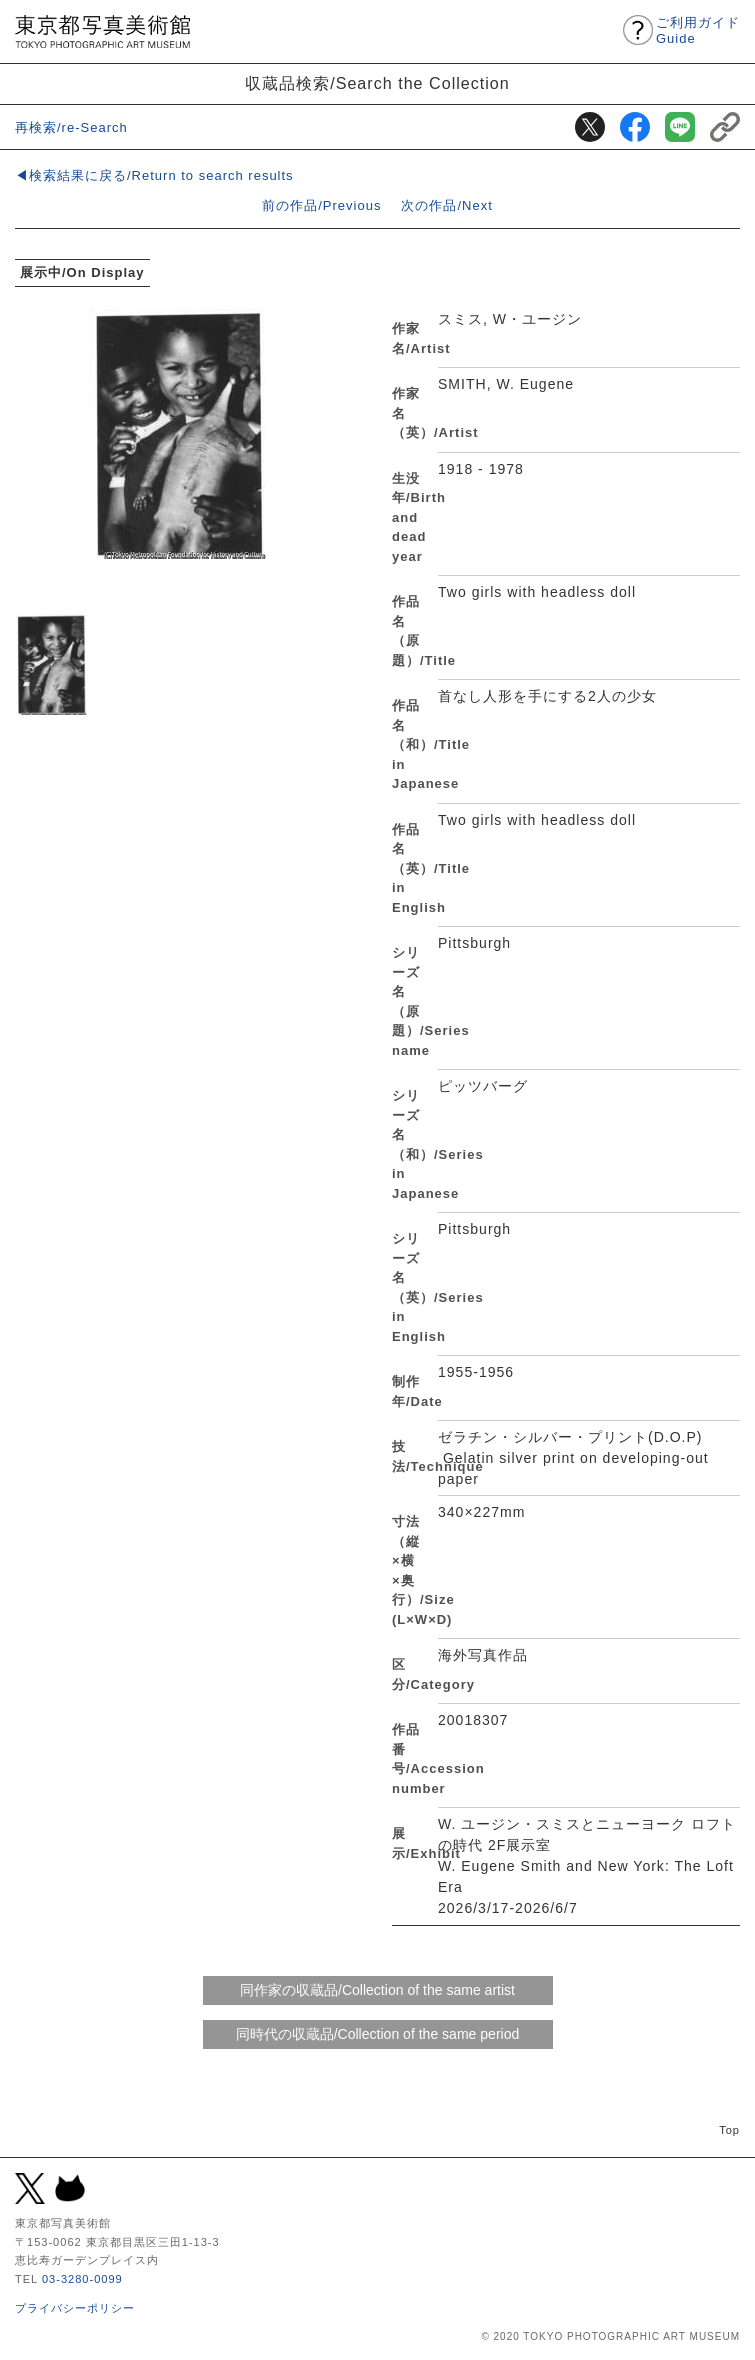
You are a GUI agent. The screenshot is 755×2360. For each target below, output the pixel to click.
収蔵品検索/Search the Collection (377, 83)
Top (729, 2130)
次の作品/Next (446, 205)
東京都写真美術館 (102, 31)
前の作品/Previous (321, 205)
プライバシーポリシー (75, 2308)
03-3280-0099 (82, 2279)
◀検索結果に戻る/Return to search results (154, 175)
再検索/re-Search (71, 127)
